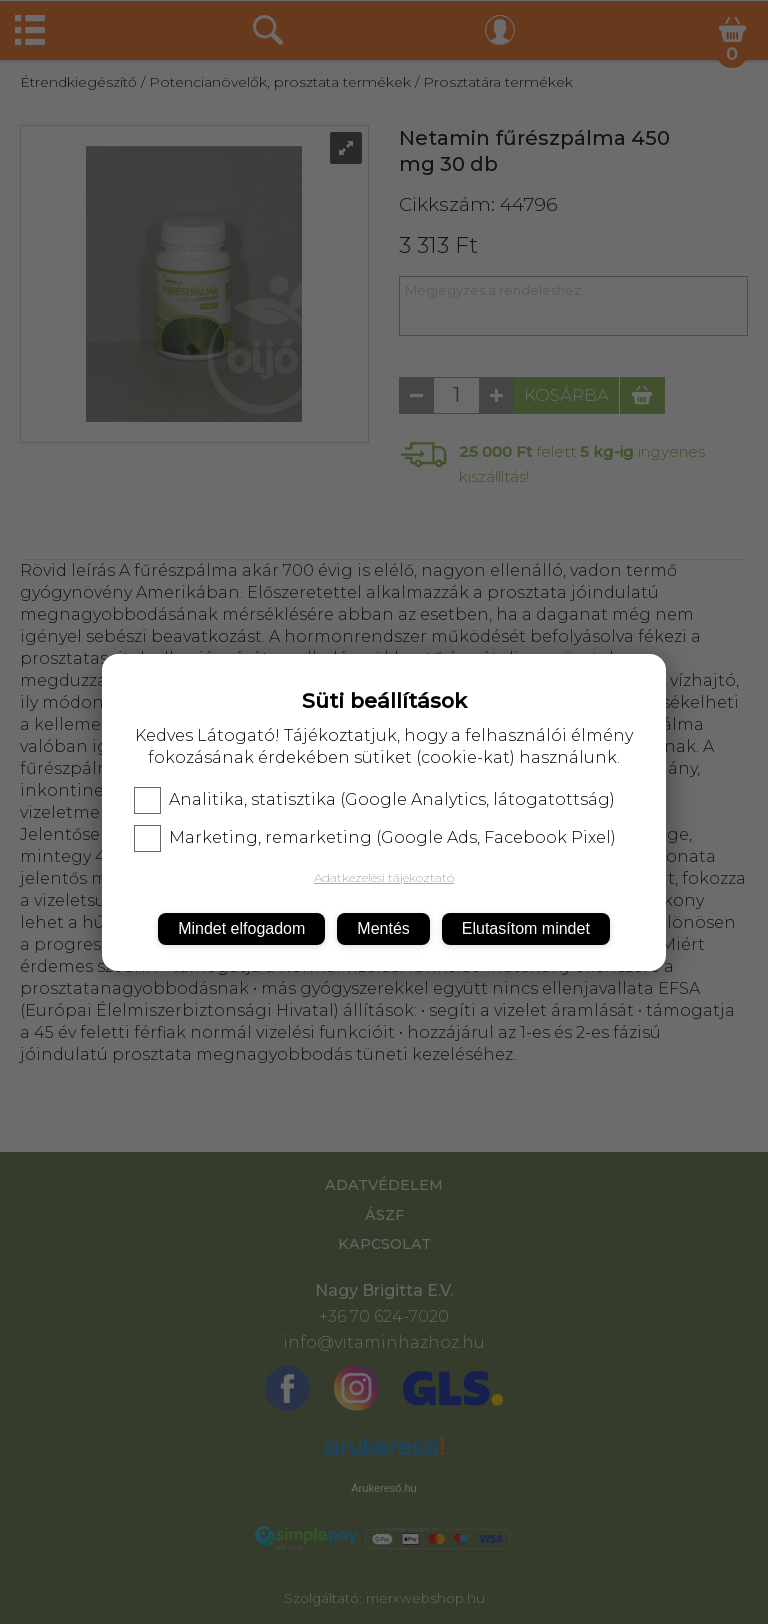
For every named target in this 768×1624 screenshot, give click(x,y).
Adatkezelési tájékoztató (384, 877)
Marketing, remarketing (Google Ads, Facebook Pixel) (375, 838)
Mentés (383, 928)
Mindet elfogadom (241, 928)
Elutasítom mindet (526, 928)
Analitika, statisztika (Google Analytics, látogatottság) (374, 800)
